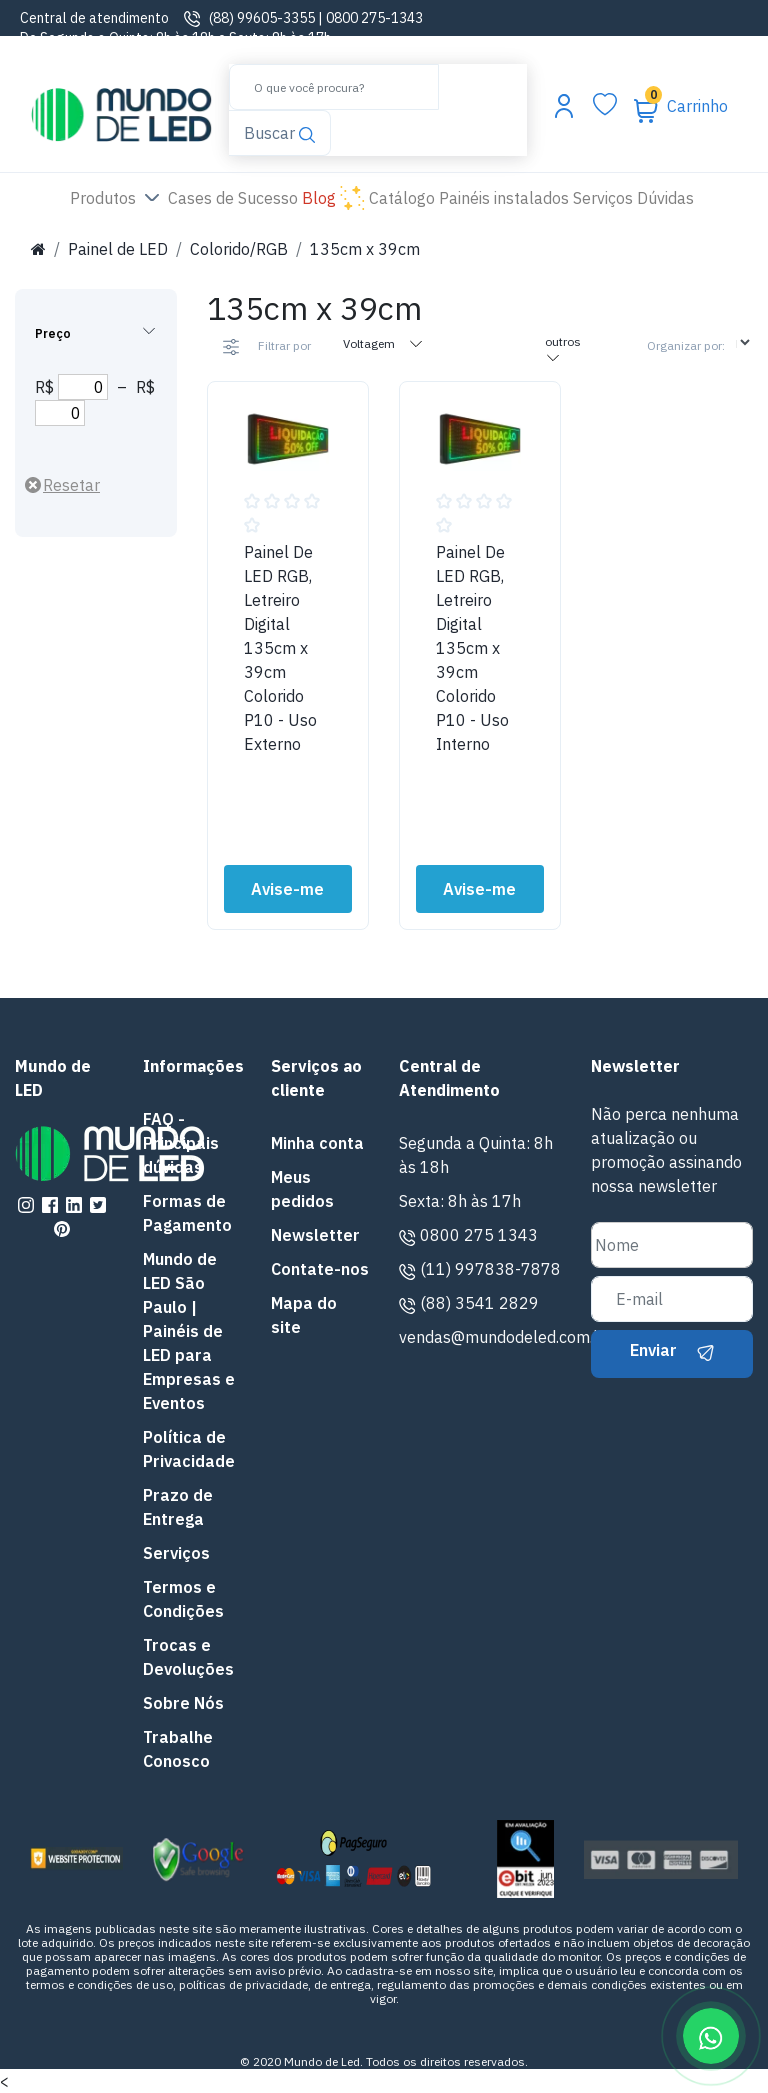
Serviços (603, 198)
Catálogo (402, 198)
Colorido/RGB (239, 249)
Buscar (279, 131)
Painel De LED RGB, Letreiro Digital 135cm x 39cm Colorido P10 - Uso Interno (472, 648)
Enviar (672, 1350)
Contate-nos (320, 1269)
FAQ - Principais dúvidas (181, 1143)
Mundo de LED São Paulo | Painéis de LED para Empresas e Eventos (189, 1331)
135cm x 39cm (365, 249)
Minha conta (317, 1143)
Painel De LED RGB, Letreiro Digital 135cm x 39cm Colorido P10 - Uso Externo (280, 648)
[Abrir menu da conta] (564, 105)
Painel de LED (118, 249)
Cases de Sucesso (235, 196)
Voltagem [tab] (383, 343)
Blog (333, 199)
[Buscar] (334, 87)
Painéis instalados (504, 198)
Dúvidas (665, 198)
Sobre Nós (183, 1703)
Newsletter (315, 1235)
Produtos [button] (117, 199)
